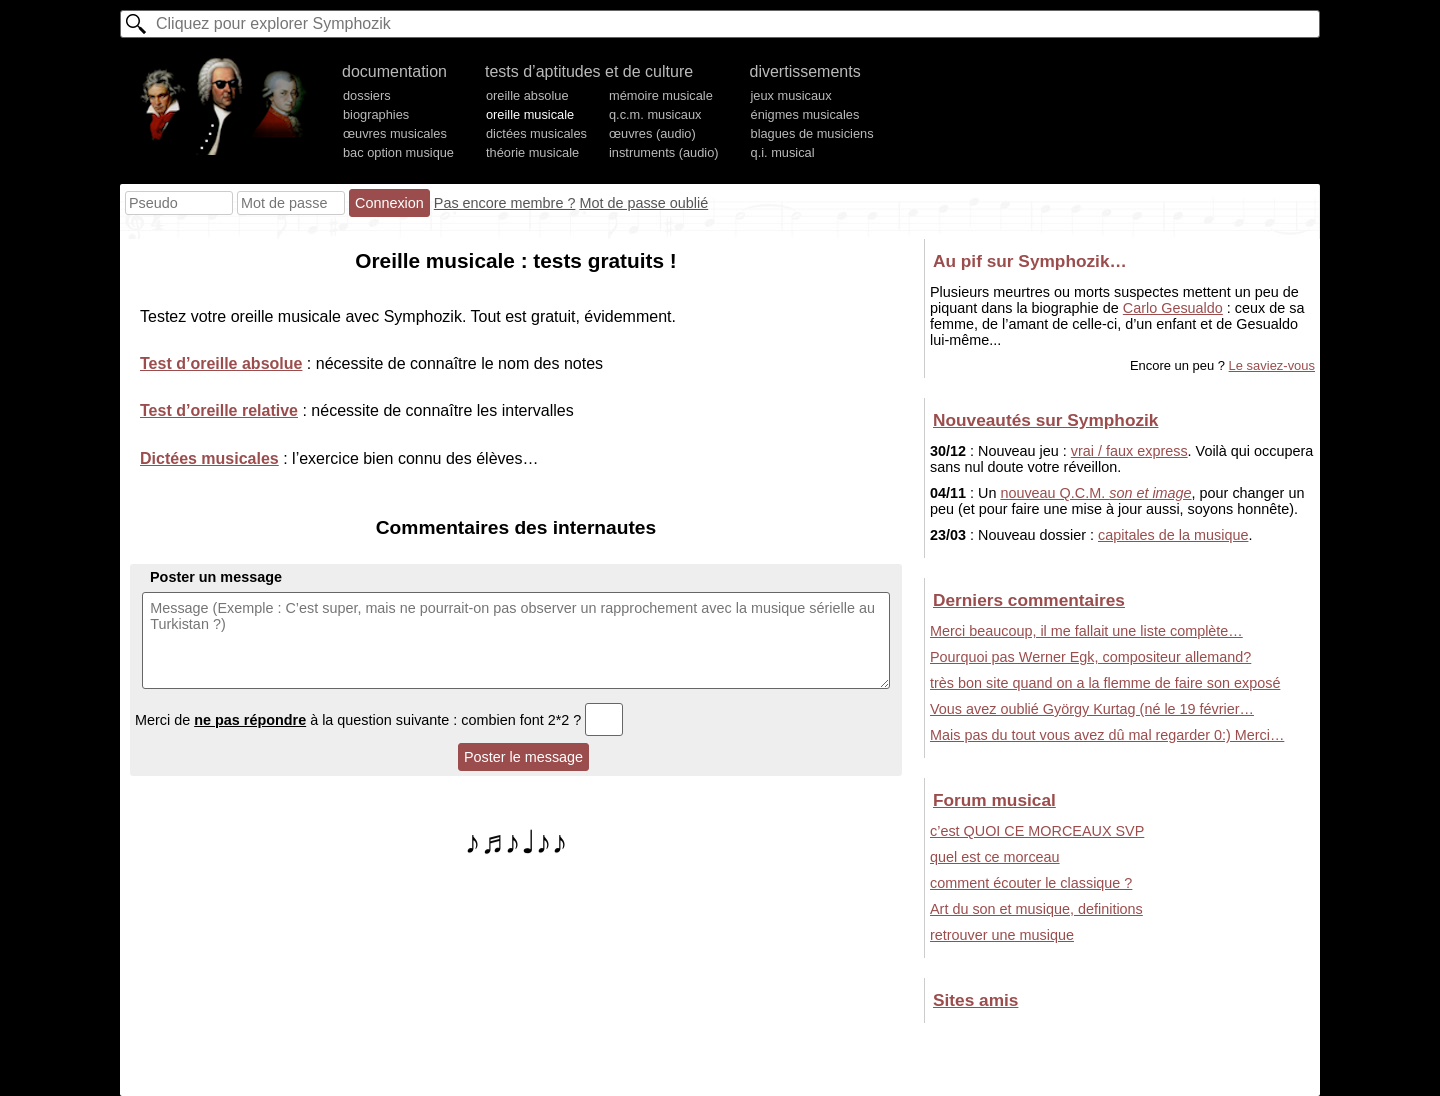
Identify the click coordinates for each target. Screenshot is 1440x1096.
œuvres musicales (395, 133)
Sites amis (975, 1000)
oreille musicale (530, 114)
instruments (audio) (664, 152)
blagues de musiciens (812, 133)
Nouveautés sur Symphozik (1045, 420)
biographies (376, 114)
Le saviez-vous (1272, 365)
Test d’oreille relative (219, 410)
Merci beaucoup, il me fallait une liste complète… (1086, 631)
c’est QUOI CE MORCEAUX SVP (1037, 831)
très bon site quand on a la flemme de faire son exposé (1105, 683)
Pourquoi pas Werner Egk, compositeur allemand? (1090, 657)
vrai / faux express (1129, 451)
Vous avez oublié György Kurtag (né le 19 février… (1092, 709)
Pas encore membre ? (505, 203)
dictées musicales (536, 133)
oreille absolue (527, 95)
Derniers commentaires (1029, 600)
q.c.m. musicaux (655, 114)
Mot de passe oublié (643, 203)
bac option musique (398, 152)
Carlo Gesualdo (1173, 308)
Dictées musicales (209, 458)
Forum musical (994, 800)
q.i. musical (783, 152)
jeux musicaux (791, 95)
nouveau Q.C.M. (1095, 493)
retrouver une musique (1002, 935)
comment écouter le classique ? (1031, 883)
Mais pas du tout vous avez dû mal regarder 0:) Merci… (1107, 735)
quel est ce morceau (995, 857)
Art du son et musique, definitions (1036, 909)
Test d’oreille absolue (221, 363)
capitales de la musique (1173, 535)
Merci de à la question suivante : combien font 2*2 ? (379, 720)
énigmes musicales (805, 114)
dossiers (367, 95)
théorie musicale (532, 152)
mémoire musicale (661, 95)
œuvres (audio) (652, 133)
